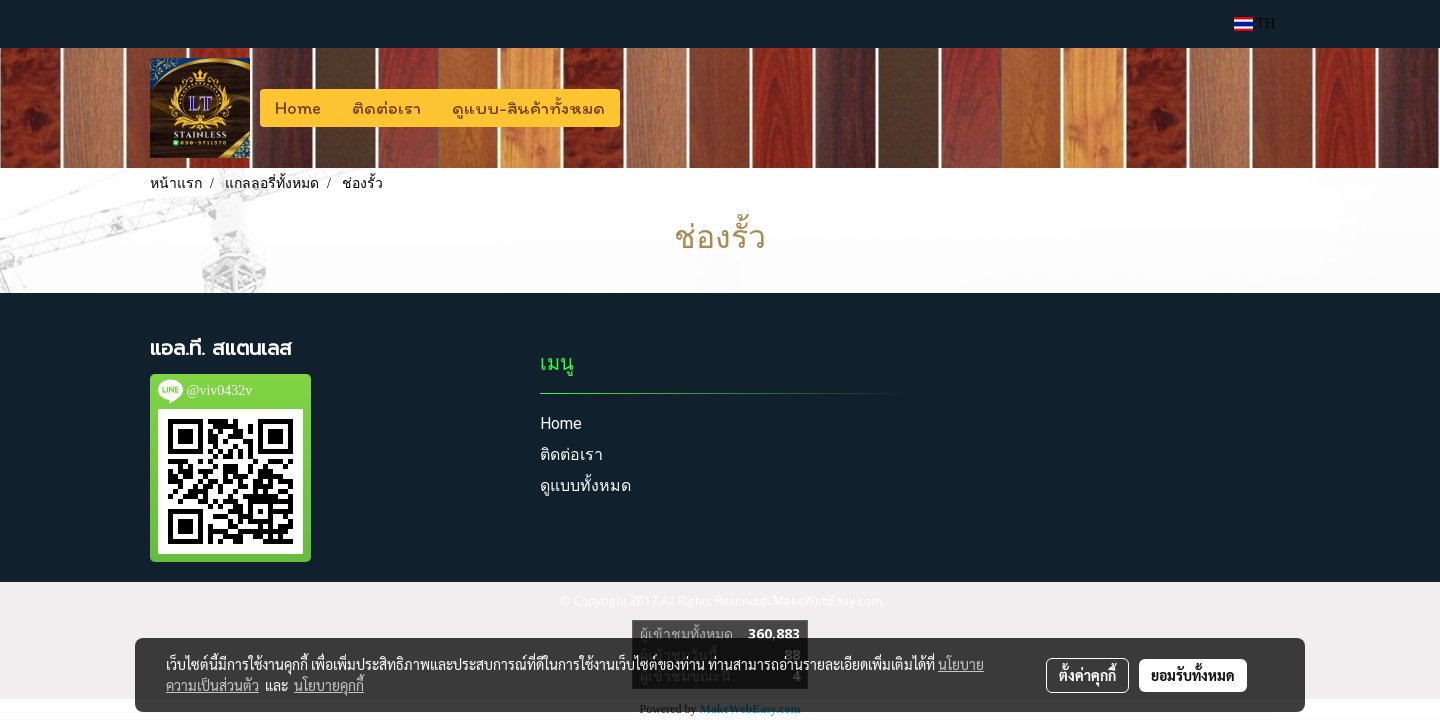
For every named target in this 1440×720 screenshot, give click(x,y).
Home (298, 108)
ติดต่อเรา (386, 108)
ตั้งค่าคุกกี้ (1087, 675)
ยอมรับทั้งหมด (1193, 675)
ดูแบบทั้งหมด (585, 485)
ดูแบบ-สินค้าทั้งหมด (528, 108)
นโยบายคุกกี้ (329, 685)
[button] (638, 108)
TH (1254, 23)
